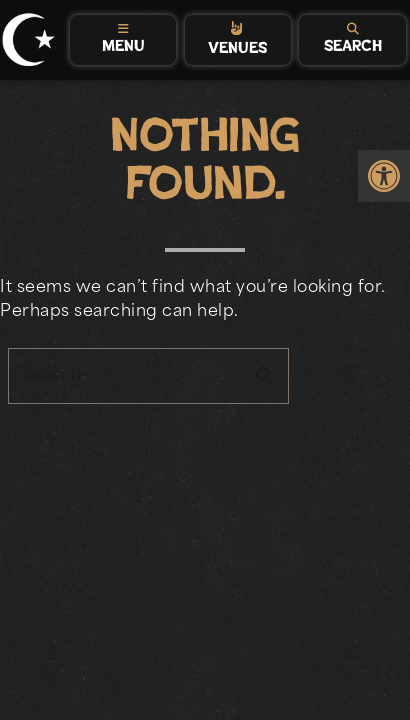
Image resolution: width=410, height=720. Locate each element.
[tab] (123, 40)
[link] (384, 176)
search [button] (265, 376)
